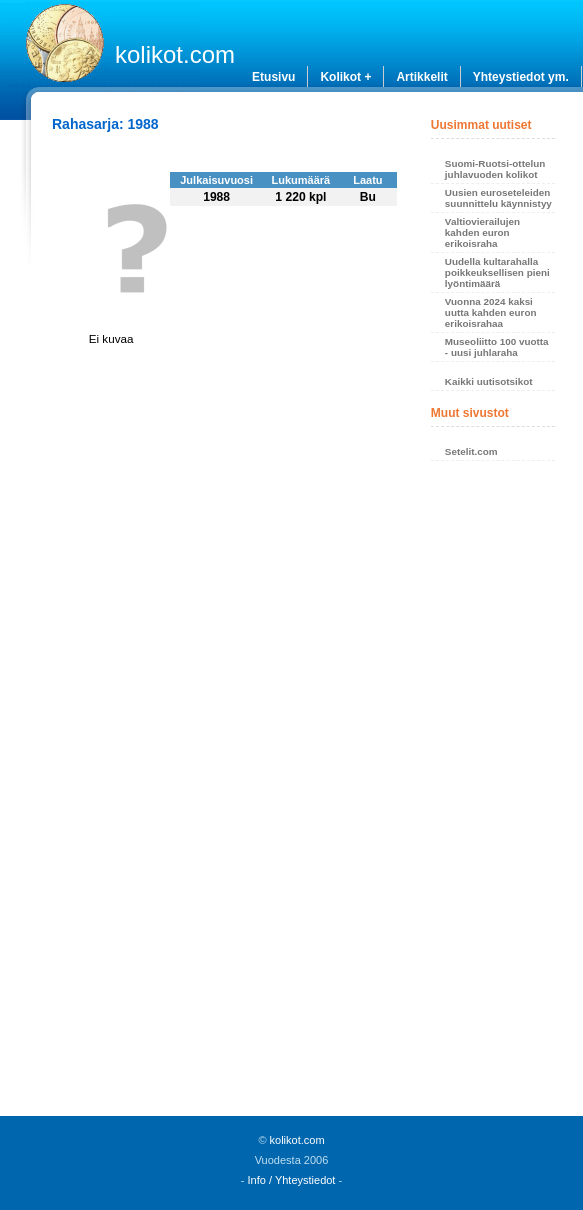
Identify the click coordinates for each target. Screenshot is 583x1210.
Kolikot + (345, 77)
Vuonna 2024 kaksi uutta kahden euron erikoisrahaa (491, 312)
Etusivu (273, 77)
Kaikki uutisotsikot (489, 381)
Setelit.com (471, 451)
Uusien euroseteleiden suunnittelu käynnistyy (498, 198)
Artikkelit (421, 77)
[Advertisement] (493, 794)
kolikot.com (175, 54)
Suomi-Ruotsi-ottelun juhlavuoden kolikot (495, 169)
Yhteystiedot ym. (521, 77)
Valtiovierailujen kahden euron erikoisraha (482, 232)
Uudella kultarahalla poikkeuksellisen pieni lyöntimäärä (497, 272)
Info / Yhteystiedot (292, 1180)
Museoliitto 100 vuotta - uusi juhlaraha (497, 347)
